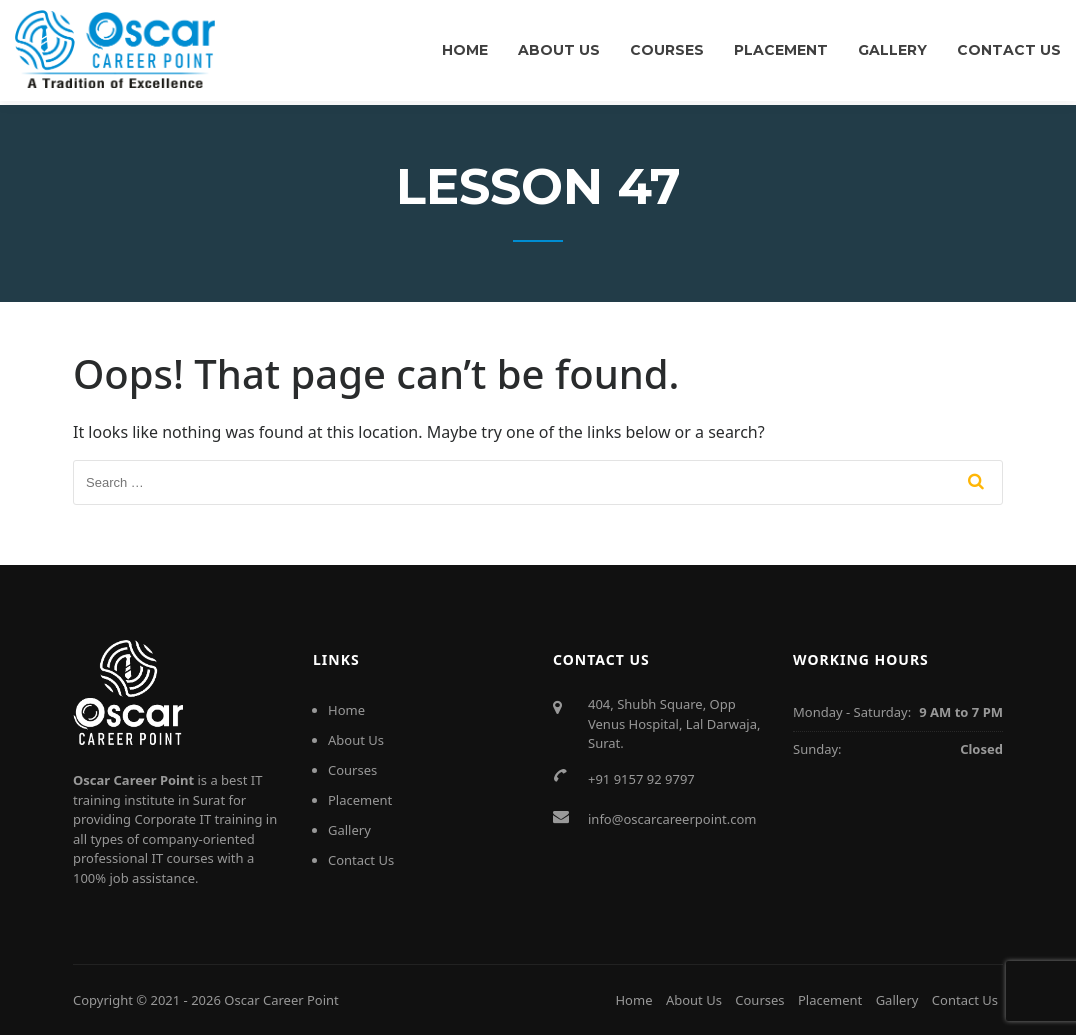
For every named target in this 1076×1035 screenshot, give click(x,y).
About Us (559, 50)
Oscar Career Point (281, 1000)
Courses (667, 50)
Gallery (892, 50)
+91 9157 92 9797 (641, 779)
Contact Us (1009, 50)
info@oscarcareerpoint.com (672, 819)
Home (465, 50)
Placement (781, 50)
